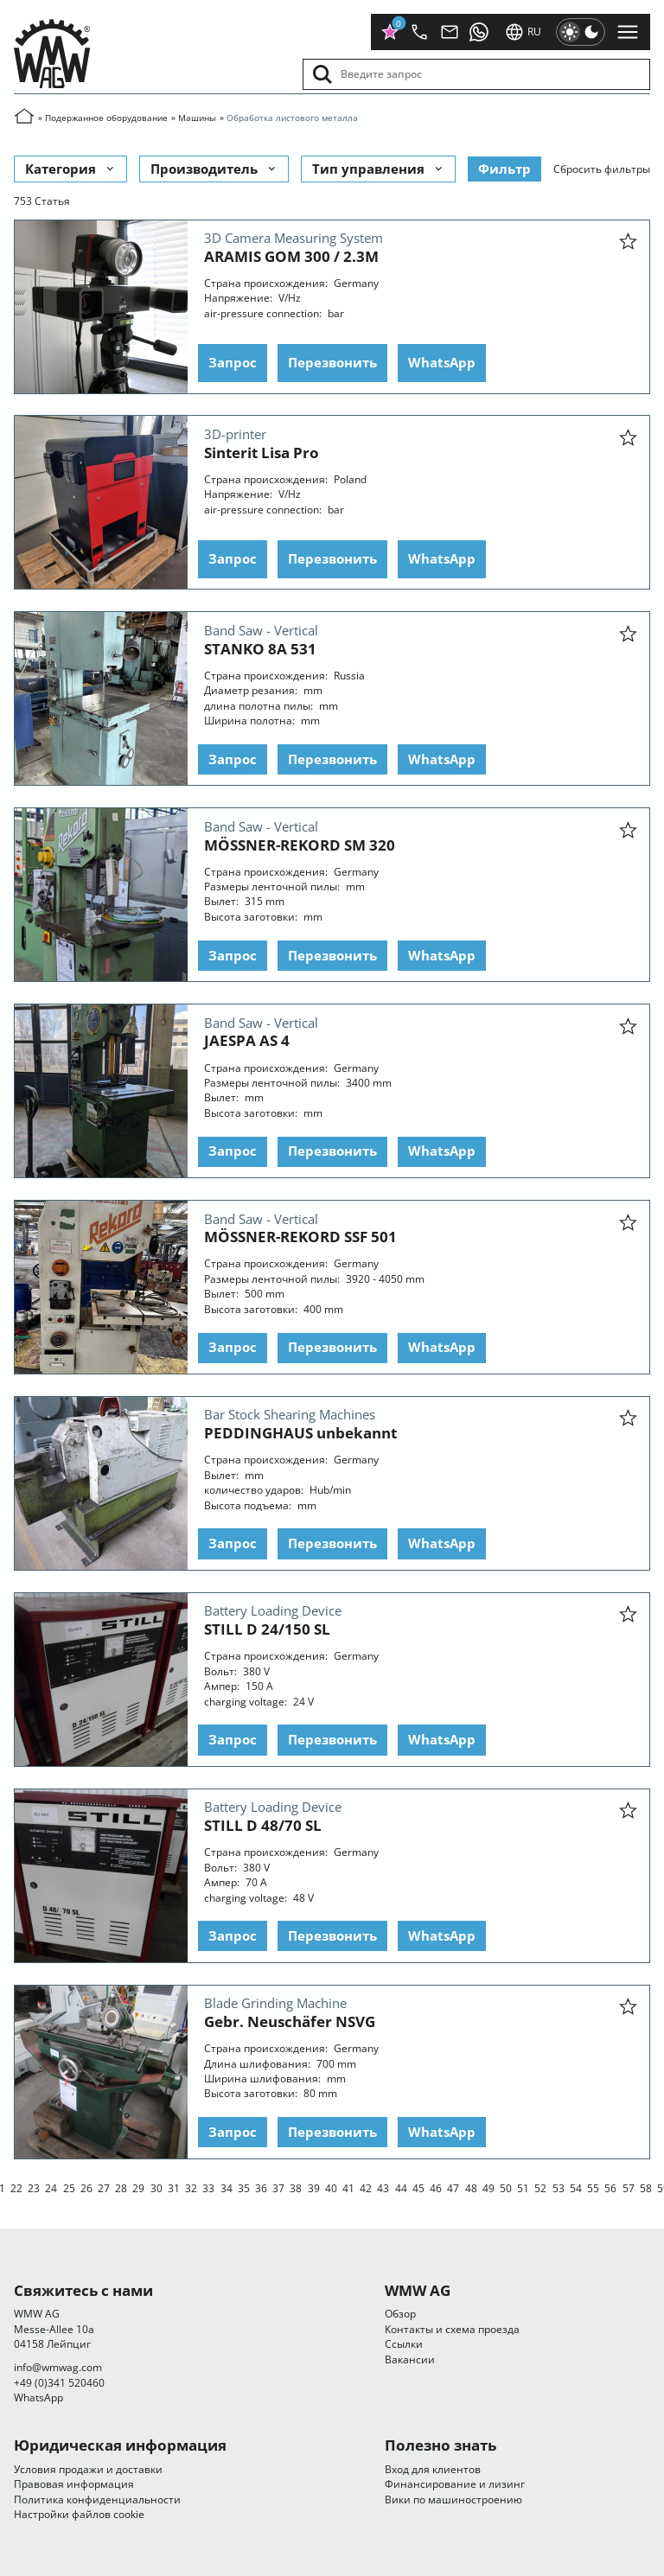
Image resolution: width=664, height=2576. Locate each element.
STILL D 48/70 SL (263, 1825)
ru (523, 32)
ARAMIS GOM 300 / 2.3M (291, 255)
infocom (58, 2367)
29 (138, 2187)
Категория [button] (71, 167)
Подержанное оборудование (106, 118)
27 (104, 2187)
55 (593, 2187)
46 (436, 2187)
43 (383, 2187)
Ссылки (404, 2344)
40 (331, 2187)
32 (191, 2187)
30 (156, 2187)
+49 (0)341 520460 (59, 2382)
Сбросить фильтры (601, 168)
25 (69, 2187)
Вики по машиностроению (453, 2499)
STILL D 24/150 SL (267, 1629)
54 (576, 2187)
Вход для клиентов (433, 2469)
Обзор (400, 2313)
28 (121, 2187)
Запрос (232, 362)
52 (540, 2187)
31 (174, 2187)
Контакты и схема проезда (452, 2329)
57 (628, 2187)
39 (314, 2187)
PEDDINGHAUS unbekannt (300, 1433)
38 (296, 2187)
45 (418, 2187)
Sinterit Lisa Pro (261, 452)
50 (506, 2187)
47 (453, 2187)
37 (278, 2187)
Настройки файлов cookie (79, 2514)
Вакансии (410, 2359)
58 (646, 2187)
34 (226, 2187)
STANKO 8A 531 (260, 648)
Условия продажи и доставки (88, 2469)
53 (558, 2187)
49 (488, 2187)
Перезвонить (332, 362)
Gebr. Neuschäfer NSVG (289, 2021)
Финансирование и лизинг (455, 2484)
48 (471, 2187)
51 (523, 2187)
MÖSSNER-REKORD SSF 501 (300, 1237)
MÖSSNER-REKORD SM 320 (299, 844)
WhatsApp (442, 362)
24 (51, 2187)
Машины (197, 118)
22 (16, 2187)
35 (244, 2187)
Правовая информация (74, 2484)
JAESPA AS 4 (247, 1040)
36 (261, 2187)
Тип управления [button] (378, 167)
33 (208, 2187)
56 (610, 2187)
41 (348, 2187)
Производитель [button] (214, 167)
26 (86, 2187)
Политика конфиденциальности (97, 2499)
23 (34, 2187)
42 (366, 2187)
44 (401, 2187)
